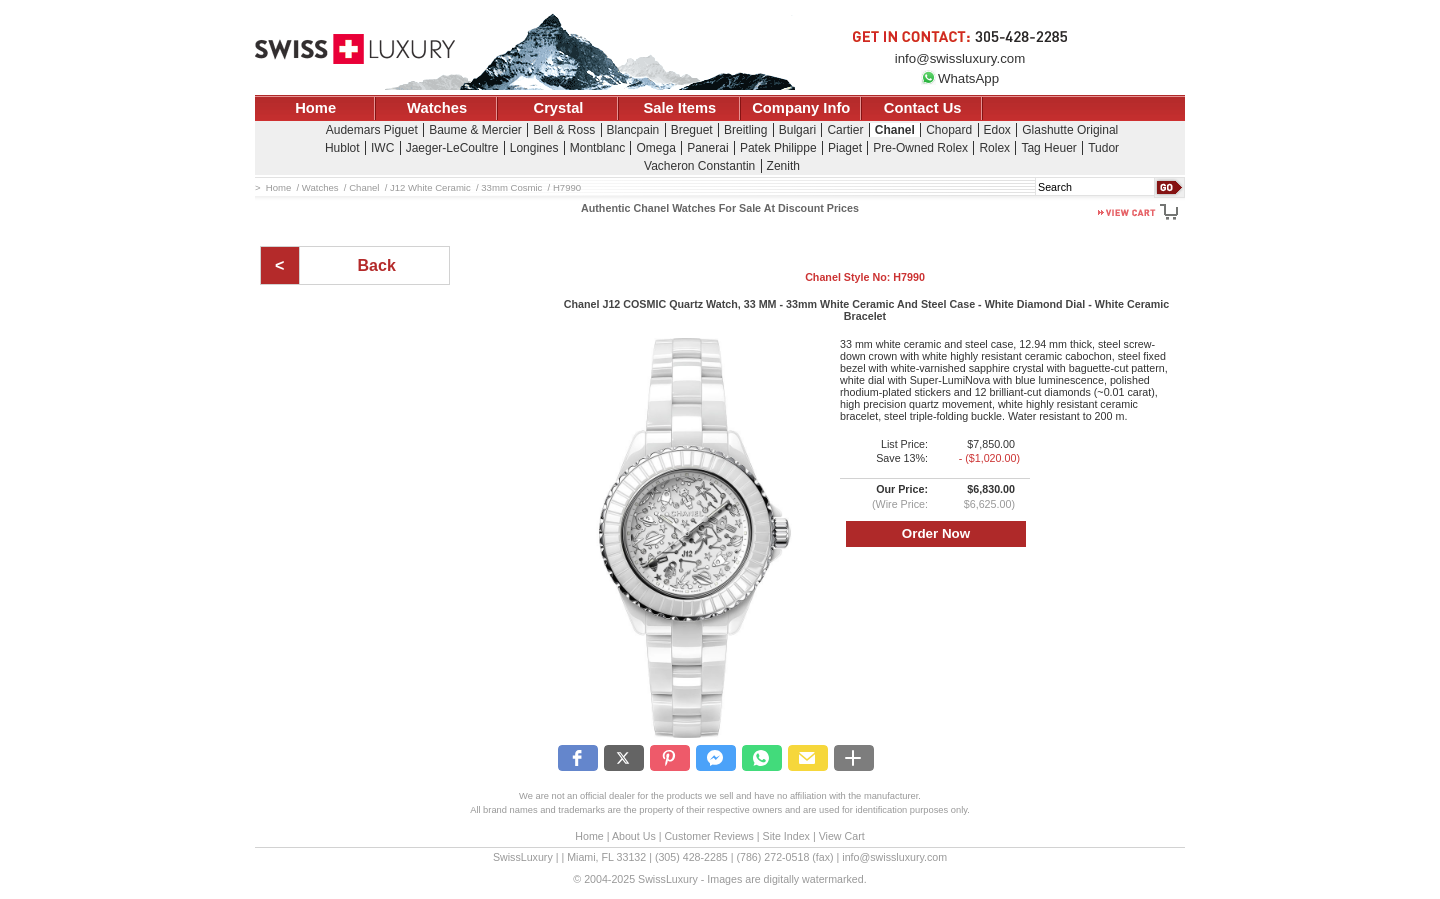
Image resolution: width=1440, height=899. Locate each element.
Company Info (801, 108)
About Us (634, 836)
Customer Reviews (708, 836)
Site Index (786, 836)
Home (315, 108)
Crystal (559, 108)
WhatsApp (960, 78)
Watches (437, 108)
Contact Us (923, 108)
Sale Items (679, 108)
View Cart (842, 836)
